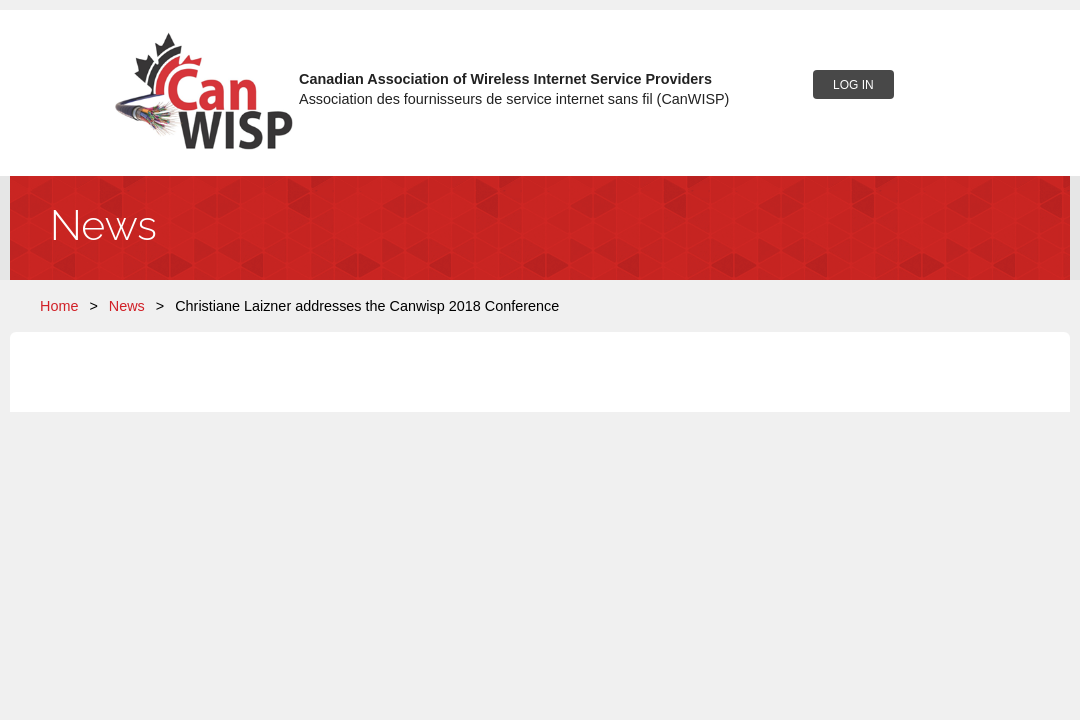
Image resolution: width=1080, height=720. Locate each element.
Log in (853, 85)
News (127, 306)
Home (59, 306)
